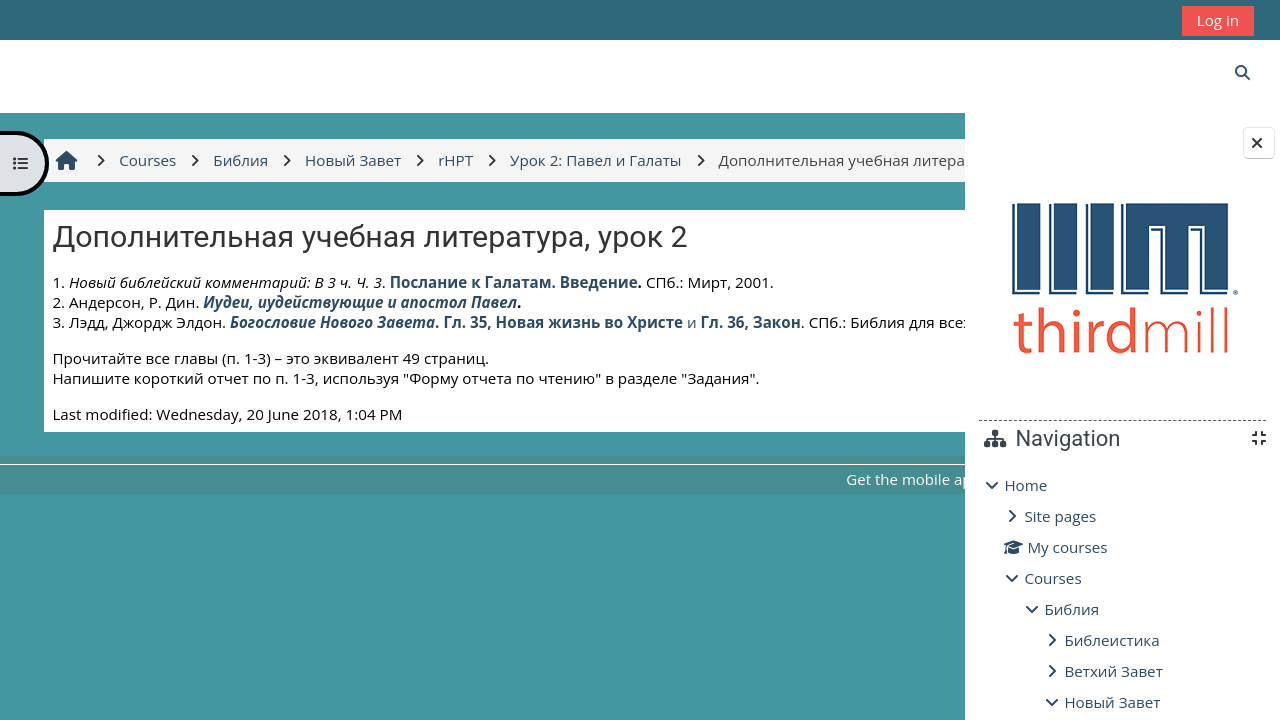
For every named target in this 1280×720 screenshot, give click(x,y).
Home (1025, 485)
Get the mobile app (719, 542)
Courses (1052, 578)
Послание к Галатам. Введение (511, 325)
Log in (1218, 20)
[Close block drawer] (1259, 143)
